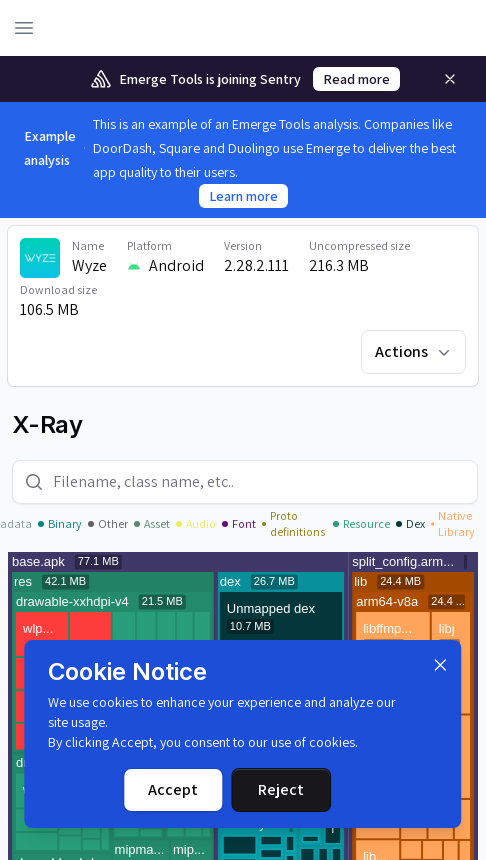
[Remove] (450, 79)
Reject (281, 789)
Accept (173, 789)
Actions (414, 351)
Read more (356, 79)
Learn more (243, 196)
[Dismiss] (441, 665)
